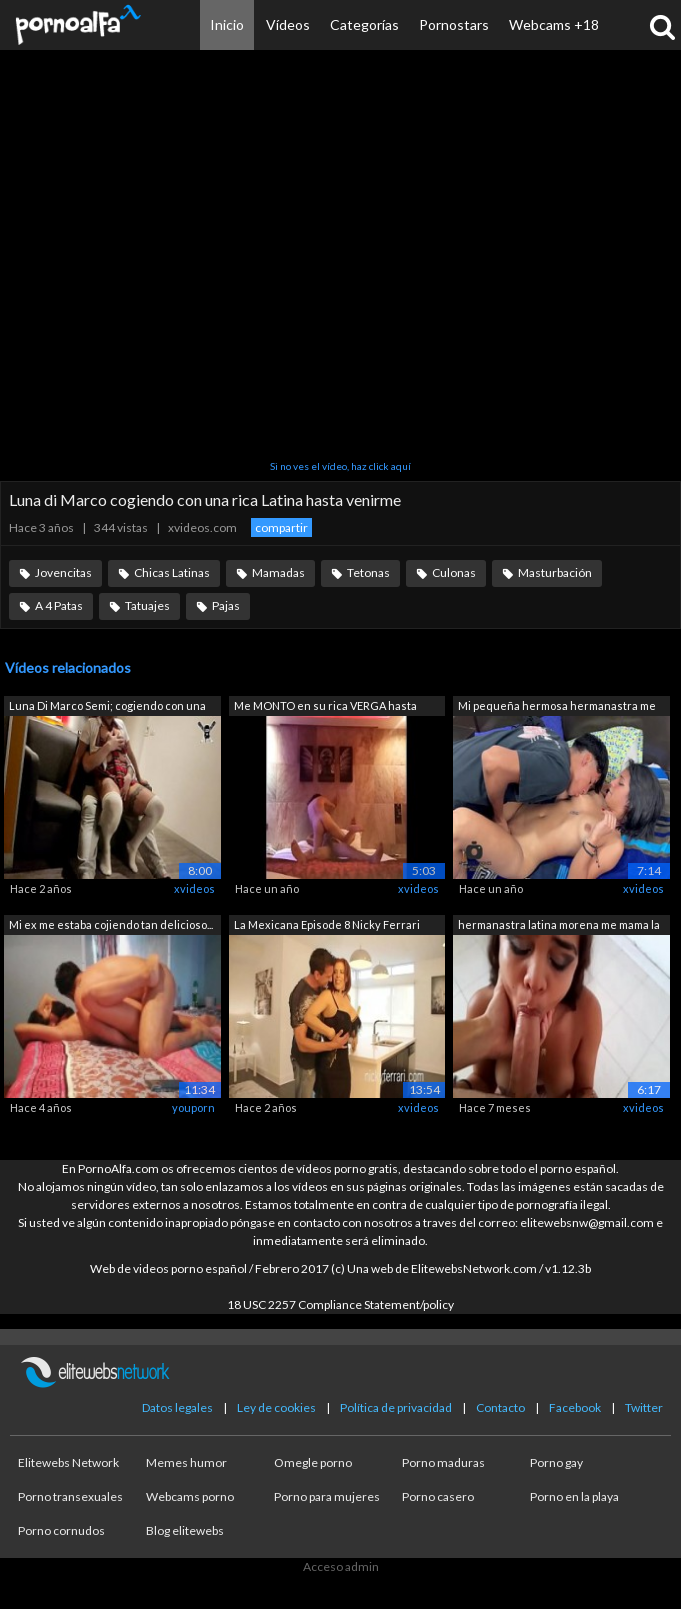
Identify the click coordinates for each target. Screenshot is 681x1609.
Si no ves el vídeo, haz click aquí (340, 466)
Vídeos (288, 24)
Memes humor (186, 1462)
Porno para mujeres (327, 1496)
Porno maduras (443, 1462)
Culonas (454, 572)
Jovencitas (63, 572)
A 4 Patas (59, 605)
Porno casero (438, 1496)
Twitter (644, 1407)
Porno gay (556, 1462)
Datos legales (177, 1407)
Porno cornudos (61, 1530)
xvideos (194, 888)
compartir (281, 527)
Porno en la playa (574, 1496)
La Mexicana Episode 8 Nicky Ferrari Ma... (327, 926)
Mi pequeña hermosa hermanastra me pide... (557, 707)
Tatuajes (147, 605)
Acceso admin (341, 1566)
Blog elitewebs (185, 1530)
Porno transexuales (70, 1496)
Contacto (500, 1407)
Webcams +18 (554, 24)
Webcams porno (190, 1496)
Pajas (226, 605)
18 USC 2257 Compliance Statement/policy (340, 1304)
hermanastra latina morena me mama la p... (559, 926)
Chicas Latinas (172, 572)
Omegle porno (313, 1462)
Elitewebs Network (68, 1462)
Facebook (575, 1407)
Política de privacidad (396, 1407)
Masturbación (555, 572)
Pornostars (454, 24)
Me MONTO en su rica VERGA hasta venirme (325, 707)
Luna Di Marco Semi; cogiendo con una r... (107, 707)
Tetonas (368, 572)
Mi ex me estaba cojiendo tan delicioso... (111, 924)
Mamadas (278, 572)
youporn (193, 1107)
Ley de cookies (276, 1407)
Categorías (364, 24)
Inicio (227, 24)
